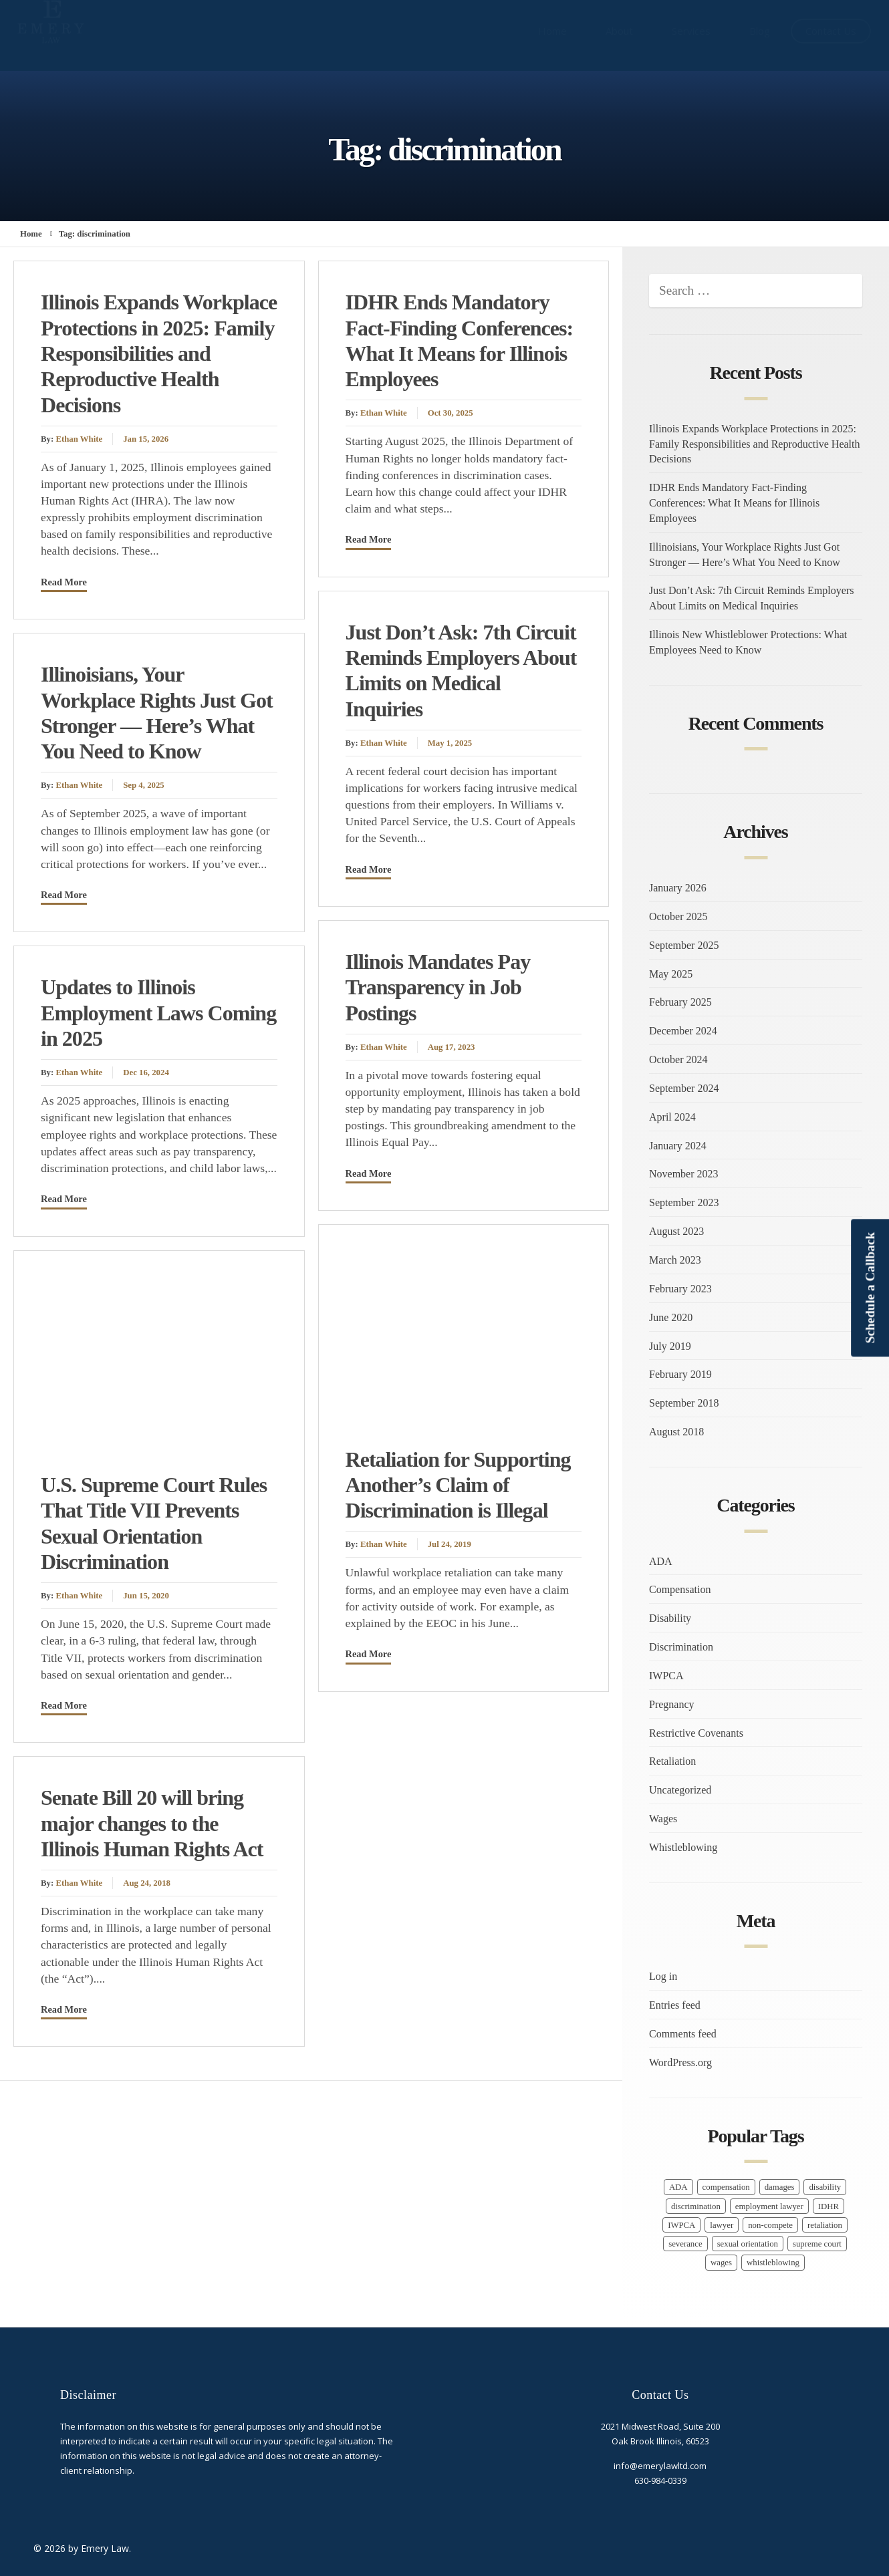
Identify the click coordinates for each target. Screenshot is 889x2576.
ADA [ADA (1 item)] (678, 2187)
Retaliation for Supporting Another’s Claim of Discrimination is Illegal (458, 1485)
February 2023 (680, 1288)
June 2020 (670, 1317)
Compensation (680, 1589)
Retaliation (672, 1761)
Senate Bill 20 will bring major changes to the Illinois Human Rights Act (152, 1823)
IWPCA (666, 1675)
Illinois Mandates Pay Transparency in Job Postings (438, 987)
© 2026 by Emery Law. (82, 2548)
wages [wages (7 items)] (721, 2262)
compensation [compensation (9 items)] (726, 2187)
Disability (670, 1618)
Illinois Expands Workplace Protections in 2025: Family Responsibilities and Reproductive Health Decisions (159, 353)
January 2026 (678, 887)
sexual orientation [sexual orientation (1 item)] (747, 2244)
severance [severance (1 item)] (685, 2244)
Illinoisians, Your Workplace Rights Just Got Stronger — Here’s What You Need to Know (744, 554)
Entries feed (675, 2005)
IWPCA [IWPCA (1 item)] (681, 2225)
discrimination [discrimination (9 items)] (696, 2206)
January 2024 (678, 1145)
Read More (64, 582)
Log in (663, 1976)
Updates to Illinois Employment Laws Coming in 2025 (158, 1012)
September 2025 (684, 945)
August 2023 (676, 1231)
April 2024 (672, 1117)
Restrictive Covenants (696, 1733)
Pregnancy (671, 1704)
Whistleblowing (683, 1847)
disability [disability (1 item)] (825, 2187)
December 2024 (683, 1030)
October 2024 (678, 1059)
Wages (663, 1818)
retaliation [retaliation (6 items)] (824, 2225)
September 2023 (684, 1202)
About (619, 30)
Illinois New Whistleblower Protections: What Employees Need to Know (748, 642)
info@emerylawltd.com (660, 2466)
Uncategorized (680, 1790)
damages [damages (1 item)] (780, 2187)
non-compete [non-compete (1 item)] (770, 2225)
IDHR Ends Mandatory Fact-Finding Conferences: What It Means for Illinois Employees (734, 503)
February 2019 (680, 1374)
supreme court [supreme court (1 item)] (817, 2244)
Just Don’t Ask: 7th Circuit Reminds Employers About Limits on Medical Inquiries (751, 598)
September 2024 (684, 1088)
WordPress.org (680, 2062)
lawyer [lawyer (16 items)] (721, 2225)
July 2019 (670, 1346)
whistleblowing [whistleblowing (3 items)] (773, 2262)
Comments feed (683, 2033)
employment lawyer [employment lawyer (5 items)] (769, 2206)
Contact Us (830, 30)
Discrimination (681, 1647)
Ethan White (78, 439)
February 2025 (680, 1002)
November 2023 (684, 1173)
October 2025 (678, 916)
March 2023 (675, 1260)
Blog (759, 30)
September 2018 (684, 1403)
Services (691, 30)
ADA (660, 1561)
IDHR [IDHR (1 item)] (828, 2206)
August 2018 (676, 1431)
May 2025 (670, 974)
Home (552, 30)
